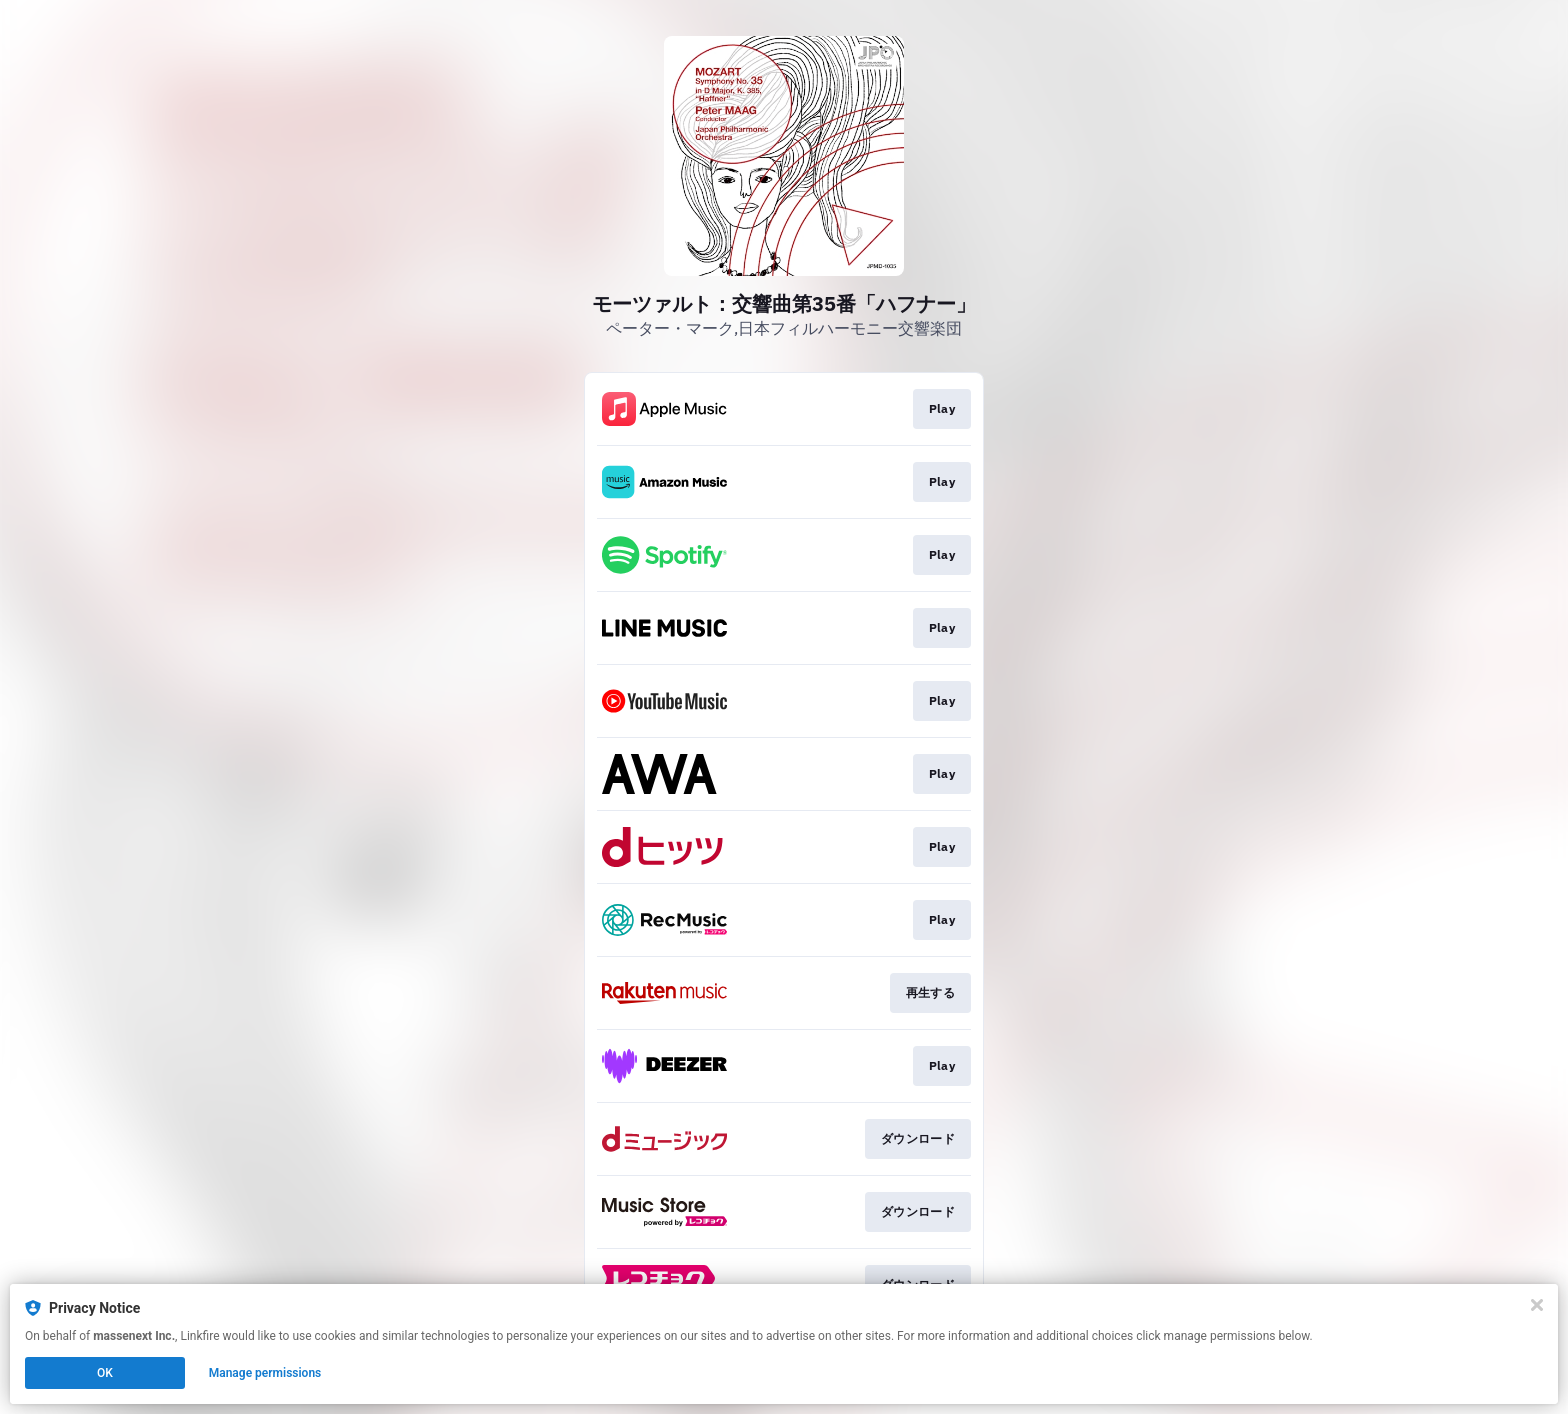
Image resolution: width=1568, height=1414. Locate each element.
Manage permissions (265, 1373)
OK (105, 1373)
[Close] (1537, 1305)
